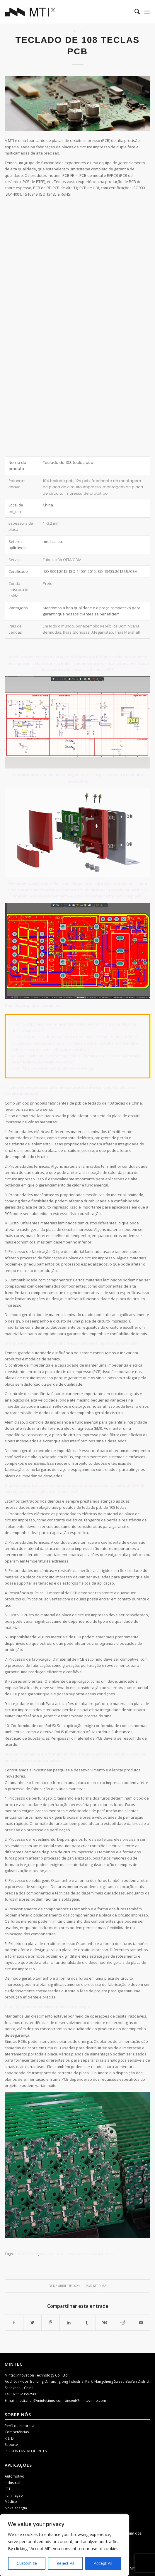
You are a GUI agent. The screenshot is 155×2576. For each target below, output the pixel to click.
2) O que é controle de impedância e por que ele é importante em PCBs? (75, 1036)
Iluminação (14, 2495)
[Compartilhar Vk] (105, 2322)
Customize (27, 2563)
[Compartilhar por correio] (141, 2322)
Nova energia (16, 2507)
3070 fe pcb (27, 2253)
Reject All (65, 2563)
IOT (8, 2488)
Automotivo (14, 2476)
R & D (9, 2438)
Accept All (103, 2563)
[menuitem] (134, 12)
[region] (64, 2545)
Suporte (11, 2444)
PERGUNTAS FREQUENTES (26, 2451)
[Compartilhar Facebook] (14, 2322)
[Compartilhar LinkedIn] (69, 2322)
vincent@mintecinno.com (85, 2400)
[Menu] (147, 12)
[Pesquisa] (134, 12)
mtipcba (99, 2286)
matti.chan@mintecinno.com (40, 2400)
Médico (11, 2501)
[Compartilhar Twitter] (32, 2322)
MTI (133, 2568)
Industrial (12, 2482)
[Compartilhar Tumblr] (87, 2322)
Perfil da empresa (19, 2425)
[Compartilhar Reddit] (123, 2322)
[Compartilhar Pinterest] (50, 2322)
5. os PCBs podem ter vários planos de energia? (53, 1068)
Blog (77, 30)
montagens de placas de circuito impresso (77, 2253)
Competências (17, 2431)
